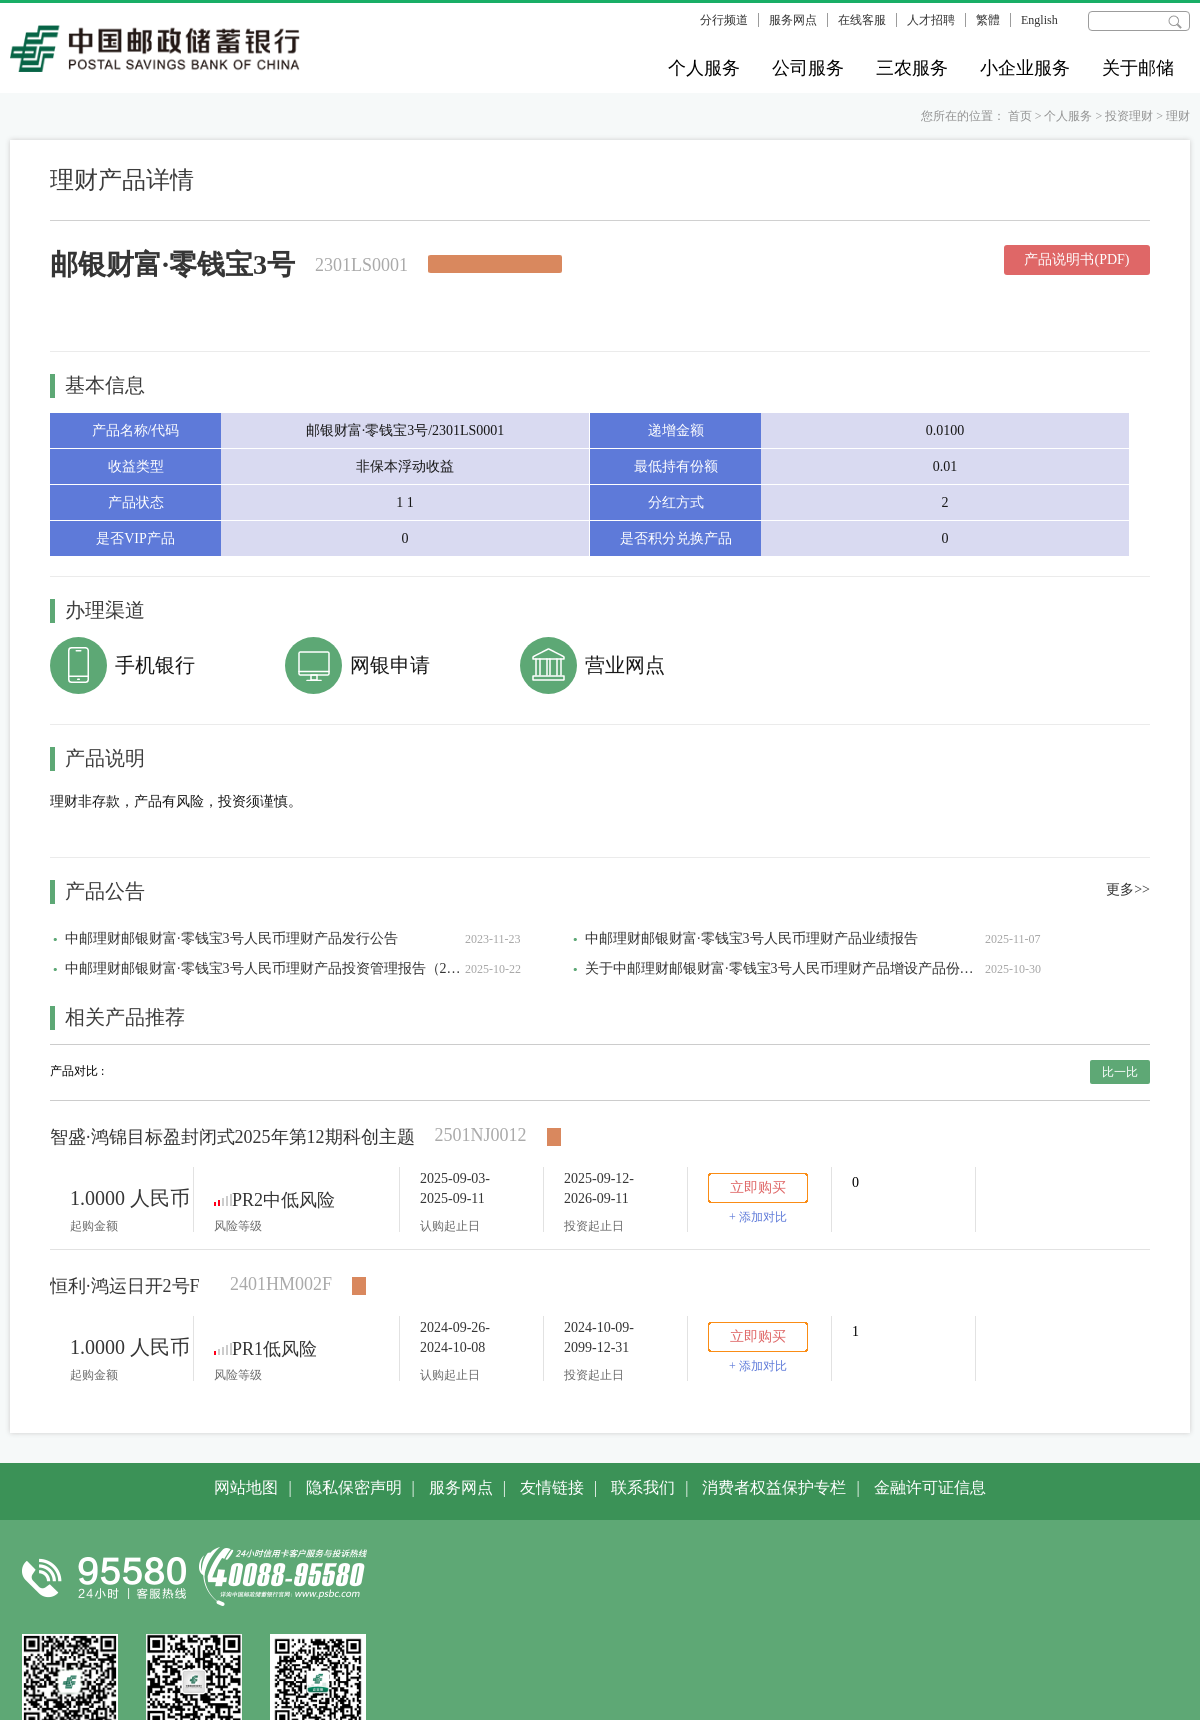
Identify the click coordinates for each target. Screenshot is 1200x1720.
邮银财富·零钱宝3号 (172, 264)
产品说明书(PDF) (1076, 259)
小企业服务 (1025, 68)
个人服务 (704, 68)
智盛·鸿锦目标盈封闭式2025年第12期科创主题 (232, 1137)
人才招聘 (931, 20)
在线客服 (862, 20)
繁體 (988, 20)
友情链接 (552, 1487)
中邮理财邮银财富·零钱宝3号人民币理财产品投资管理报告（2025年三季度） (265, 968)
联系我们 (643, 1487)
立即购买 (758, 1187)
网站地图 (246, 1487)
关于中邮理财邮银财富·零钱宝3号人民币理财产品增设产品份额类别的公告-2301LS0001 (785, 968)
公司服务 (808, 68)
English (1039, 20)
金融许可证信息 (930, 1487)
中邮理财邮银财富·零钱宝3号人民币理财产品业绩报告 (751, 938)
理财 (1178, 116)
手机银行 (155, 665)
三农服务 (912, 68)
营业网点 (625, 665)
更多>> (1128, 889)
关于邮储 (1138, 68)
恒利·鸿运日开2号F (125, 1286)
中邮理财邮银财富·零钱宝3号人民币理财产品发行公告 (231, 938)
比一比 (1120, 1072)
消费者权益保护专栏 (774, 1487)
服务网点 (793, 20)
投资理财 (1129, 116)
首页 (1020, 116)
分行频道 (724, 20)
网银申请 (390, 665)
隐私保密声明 (354, 1487)
